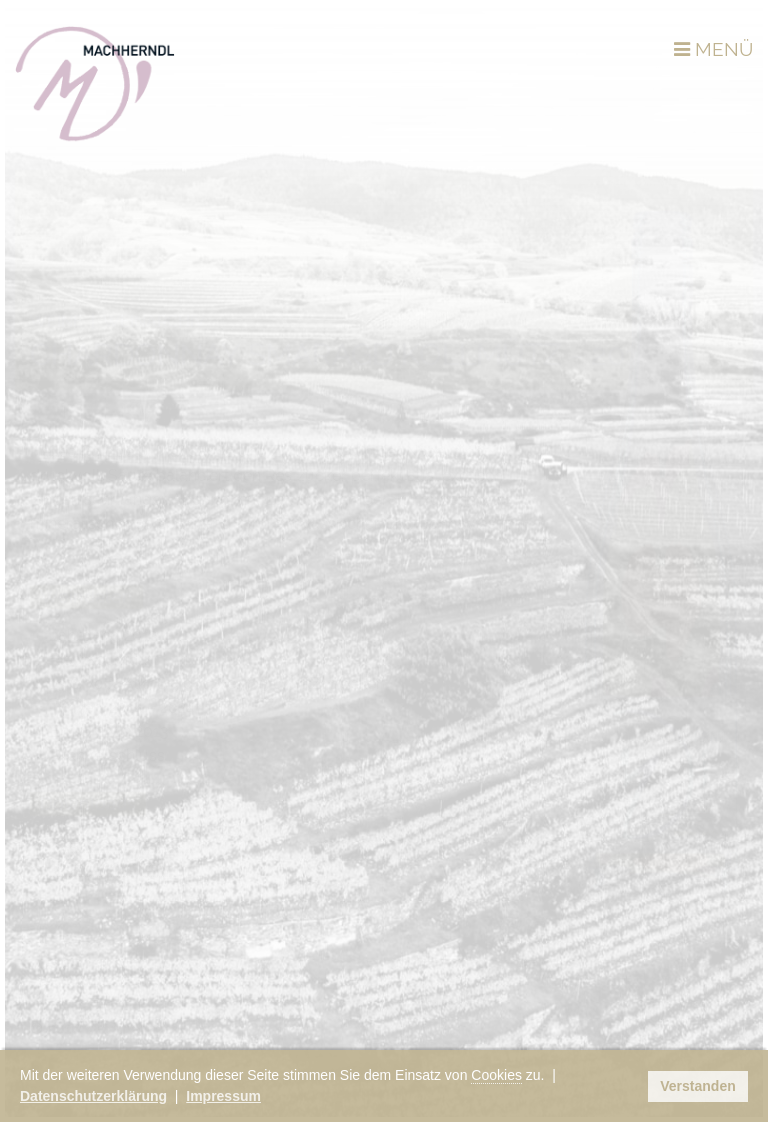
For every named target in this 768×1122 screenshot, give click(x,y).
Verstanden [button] (697, 1086)
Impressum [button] (223, 1096)
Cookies (496, 1075)
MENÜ (713, 49)
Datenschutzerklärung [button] (93, 1096)
